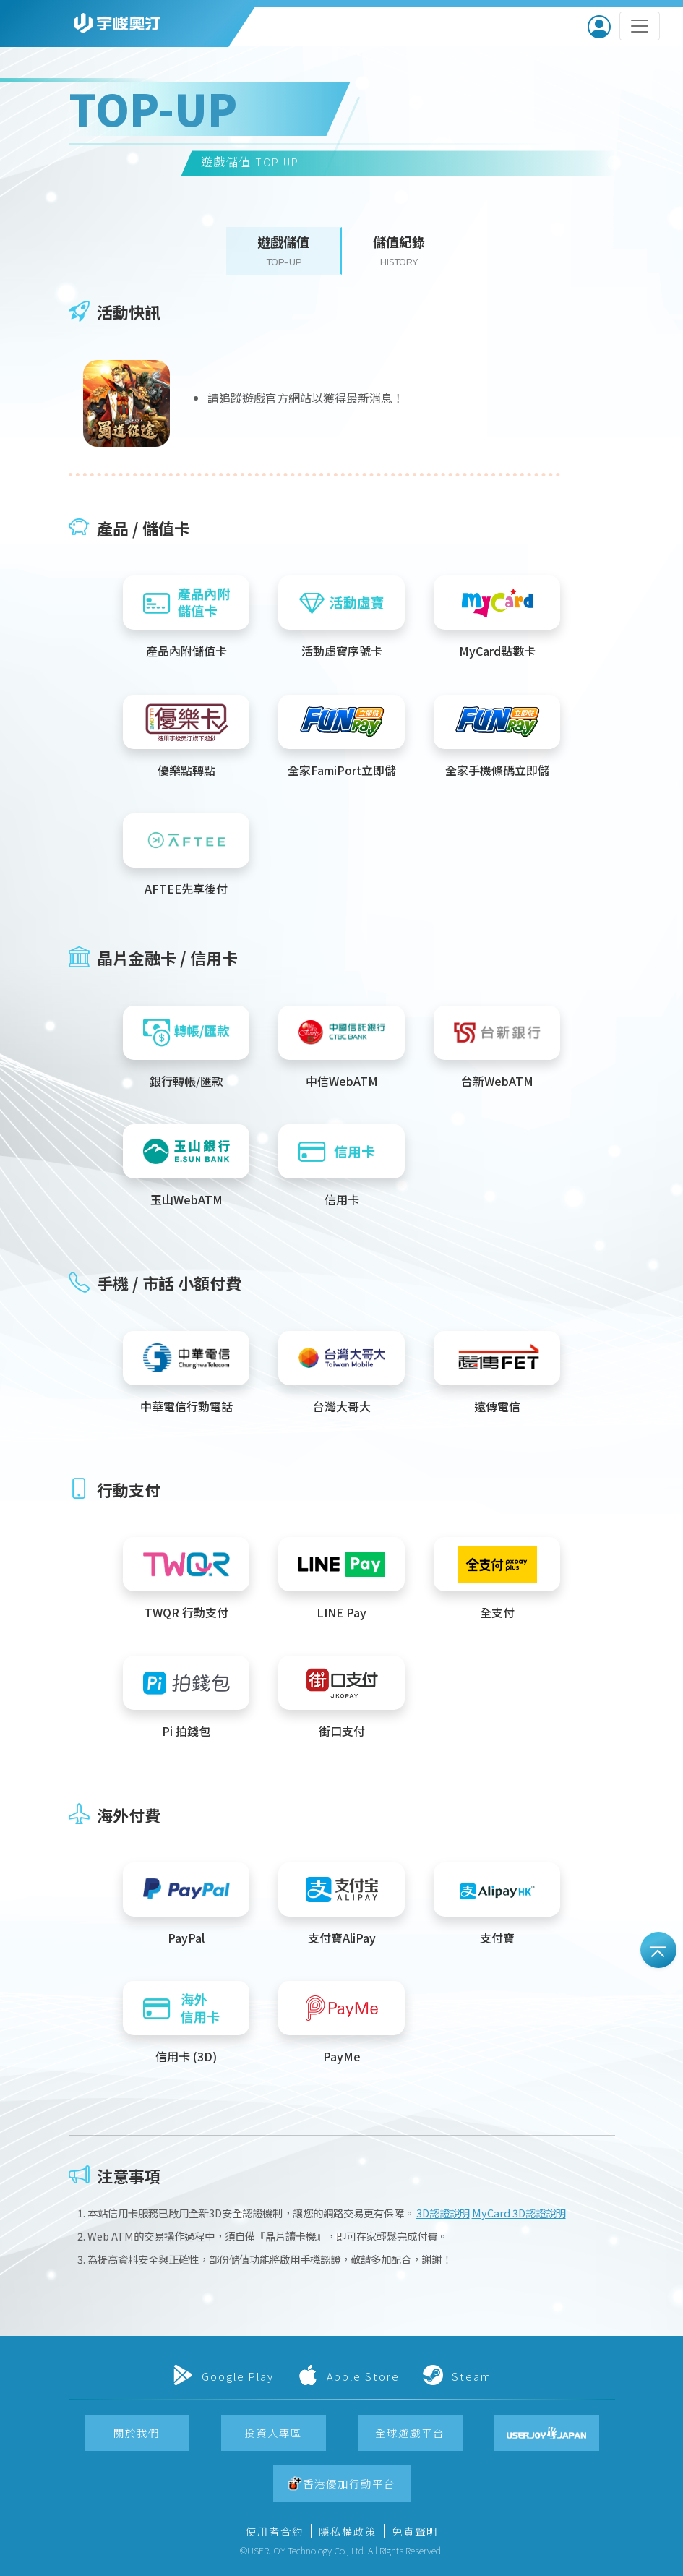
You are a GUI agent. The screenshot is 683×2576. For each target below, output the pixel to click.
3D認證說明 (443, 2212)
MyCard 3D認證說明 (519, 2212)
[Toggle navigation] (639, 26)
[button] (284, 251)
